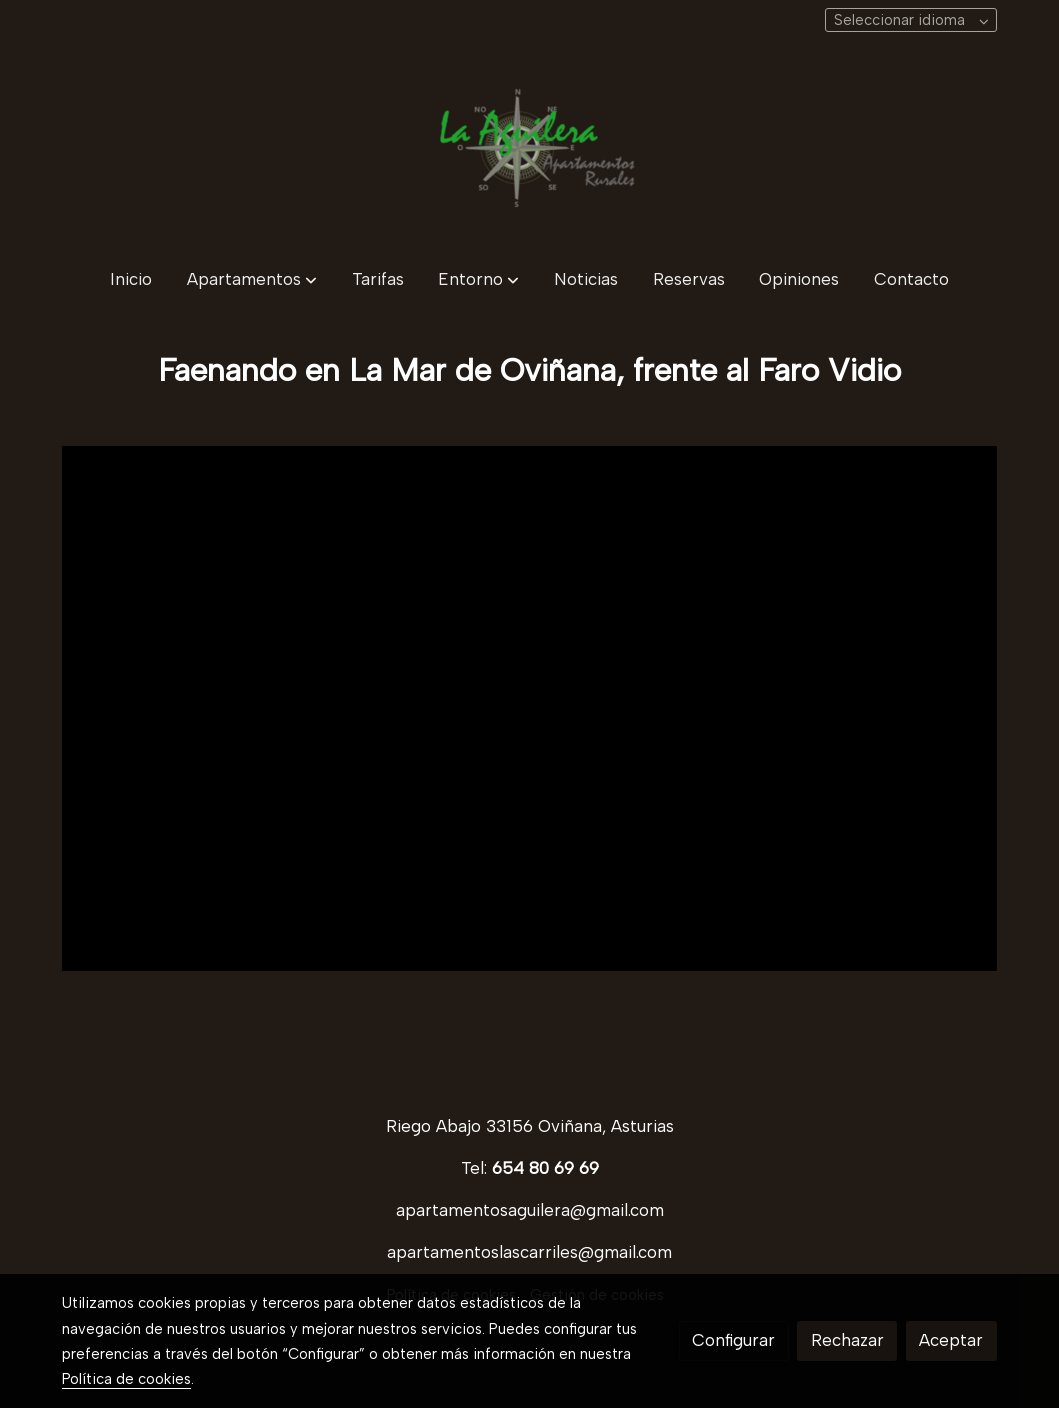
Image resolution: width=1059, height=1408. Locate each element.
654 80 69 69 (545, 1168)
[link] (530, 148)
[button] (252, 279)
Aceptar (951, 1340)
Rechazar (847, 1340)
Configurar (733, 1340)
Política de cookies (126, 1379)
